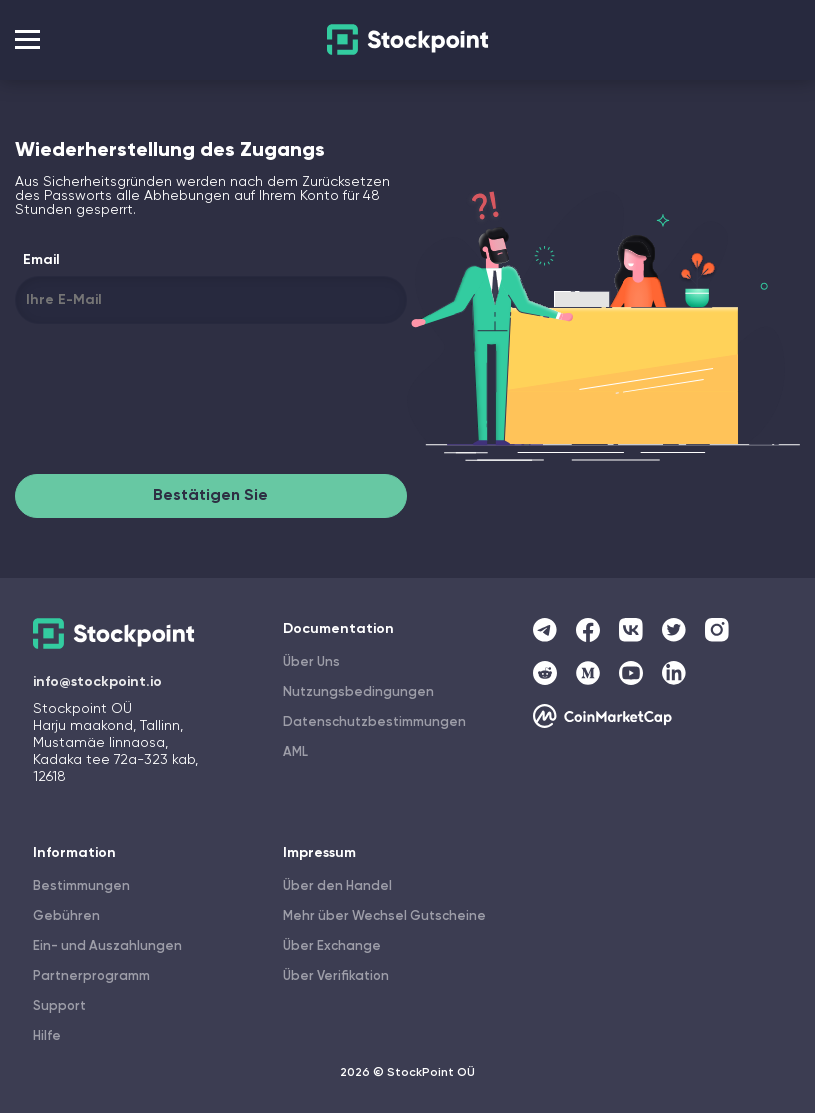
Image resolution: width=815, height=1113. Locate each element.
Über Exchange (332, 946)
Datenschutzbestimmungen (374, 722)
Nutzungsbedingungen (358, 692)
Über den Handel (337, 886)
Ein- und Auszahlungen (107, 946)
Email (41, 260)
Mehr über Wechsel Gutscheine (384, 916)
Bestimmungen (81, 886)
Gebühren (66, 916)
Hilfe (47, 1036)
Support (59, 1006)
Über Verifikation (336, 976)
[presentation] (167, 403)
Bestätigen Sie (210, 496)
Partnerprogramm (91, 976)
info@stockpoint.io (97, 682)
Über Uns (311, 662)
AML (295, 752)
